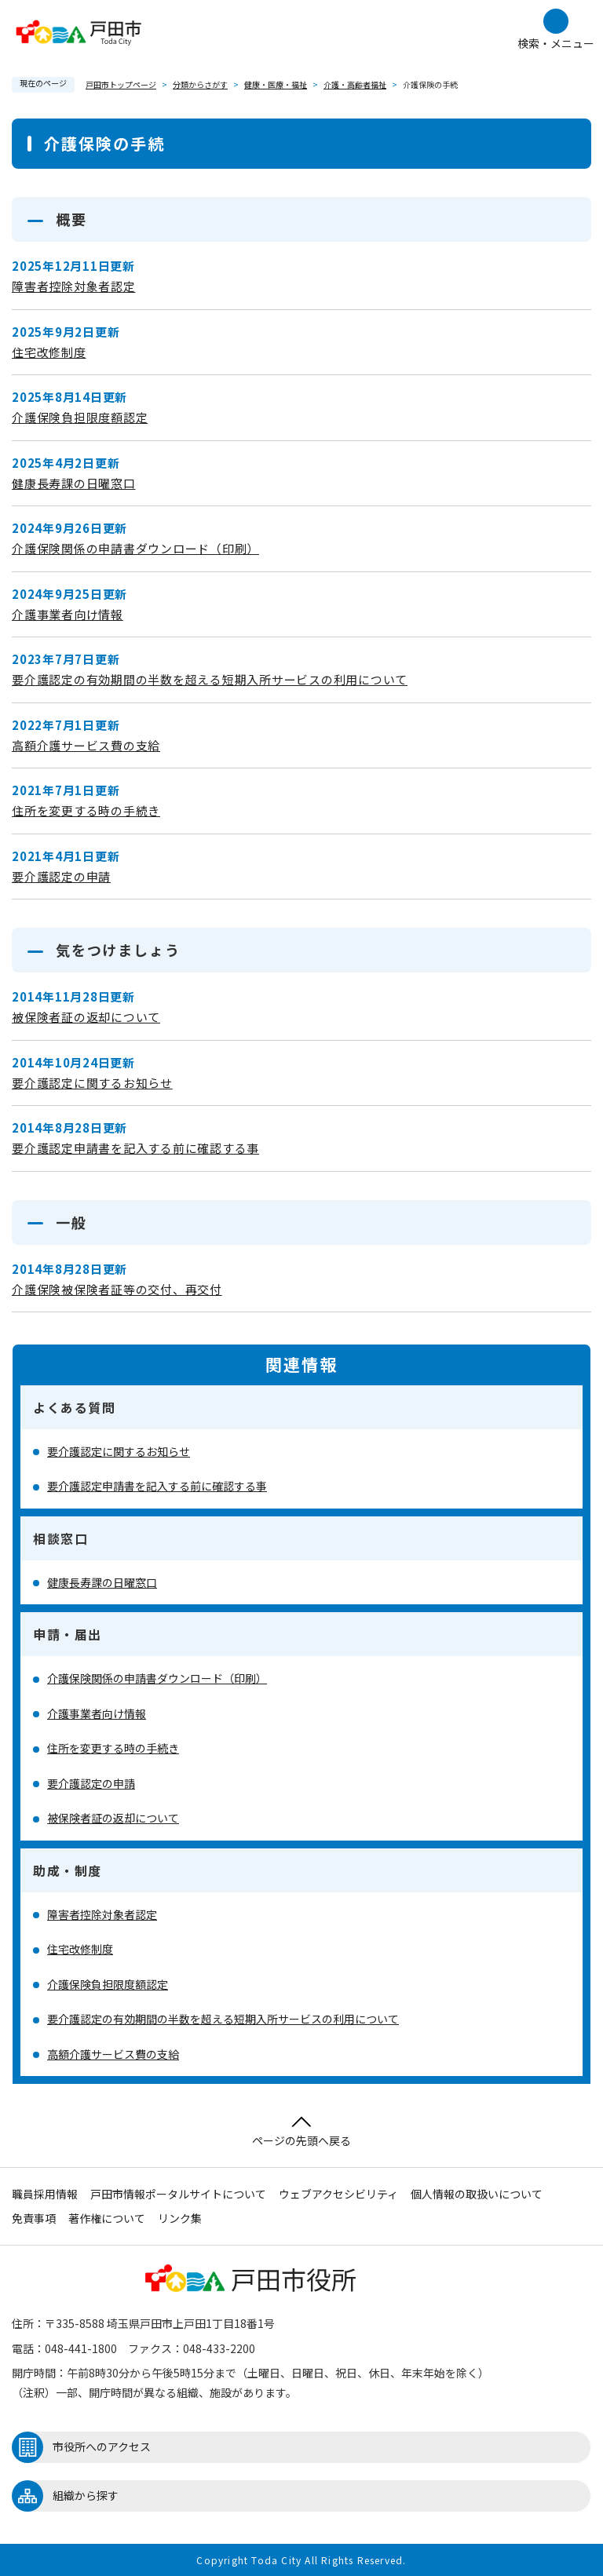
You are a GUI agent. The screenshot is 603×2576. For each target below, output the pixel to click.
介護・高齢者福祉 (354, 84)
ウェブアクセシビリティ (338, 2194)
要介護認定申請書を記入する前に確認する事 (135, 1148)
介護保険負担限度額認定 (80, 417)
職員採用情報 (45, 2194)
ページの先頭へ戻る (301, 2132)
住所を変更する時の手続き (86, 810)
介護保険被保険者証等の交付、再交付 (117, 1289)
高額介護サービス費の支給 (86, 745)
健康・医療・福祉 (275, 84)
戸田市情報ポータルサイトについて (178, 2194)
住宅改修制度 (49, 352)
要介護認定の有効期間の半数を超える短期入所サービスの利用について (209, 679)
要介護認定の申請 (61, 876)
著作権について (106, 2218)
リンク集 (180, 2218)
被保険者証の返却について (86, 1017)
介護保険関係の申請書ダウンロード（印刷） (135, 548)
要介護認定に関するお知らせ (92, 1083)
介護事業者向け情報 (67, 614)
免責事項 (34, 2218)
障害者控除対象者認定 (74, 286)
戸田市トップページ (121, 84)
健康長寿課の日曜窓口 (74, 483)
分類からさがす (200, 84)
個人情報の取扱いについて (477, 2194)
